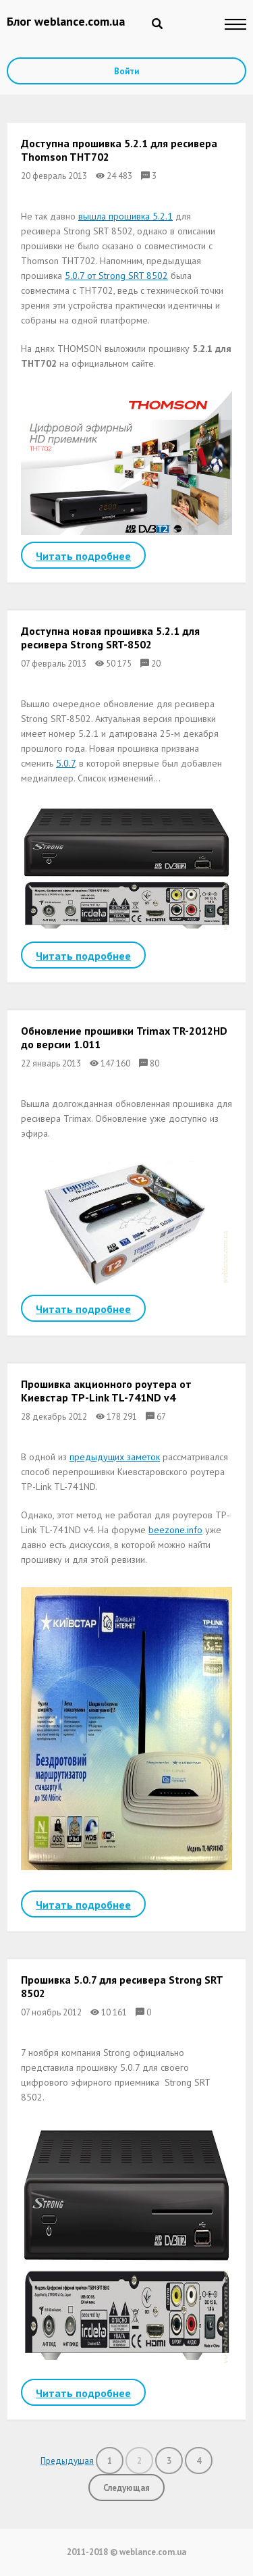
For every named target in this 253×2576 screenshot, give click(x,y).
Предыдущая (67, 2461)
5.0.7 (65, 763)
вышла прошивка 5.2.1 (125, 216)
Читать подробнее (83, 556)
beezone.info (175, 1530)
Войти (126, 71)
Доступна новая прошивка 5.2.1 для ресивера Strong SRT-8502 (110, 637)
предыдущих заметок (114, 1457)
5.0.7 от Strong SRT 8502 (116, 275)
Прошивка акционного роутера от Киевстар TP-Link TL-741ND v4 (106, 1390)
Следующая (126, 2488)
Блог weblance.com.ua (66, 21)
